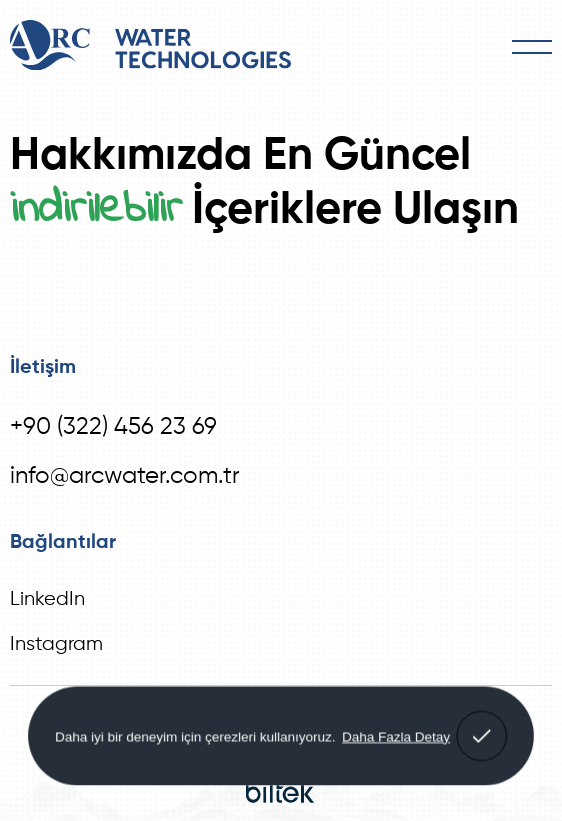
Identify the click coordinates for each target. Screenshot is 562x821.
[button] (482, 736)
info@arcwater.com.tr (125, 476)
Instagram (56, 644)
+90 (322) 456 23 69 (113, 427)
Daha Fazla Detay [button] (396, 735)
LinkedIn (47, 599)
